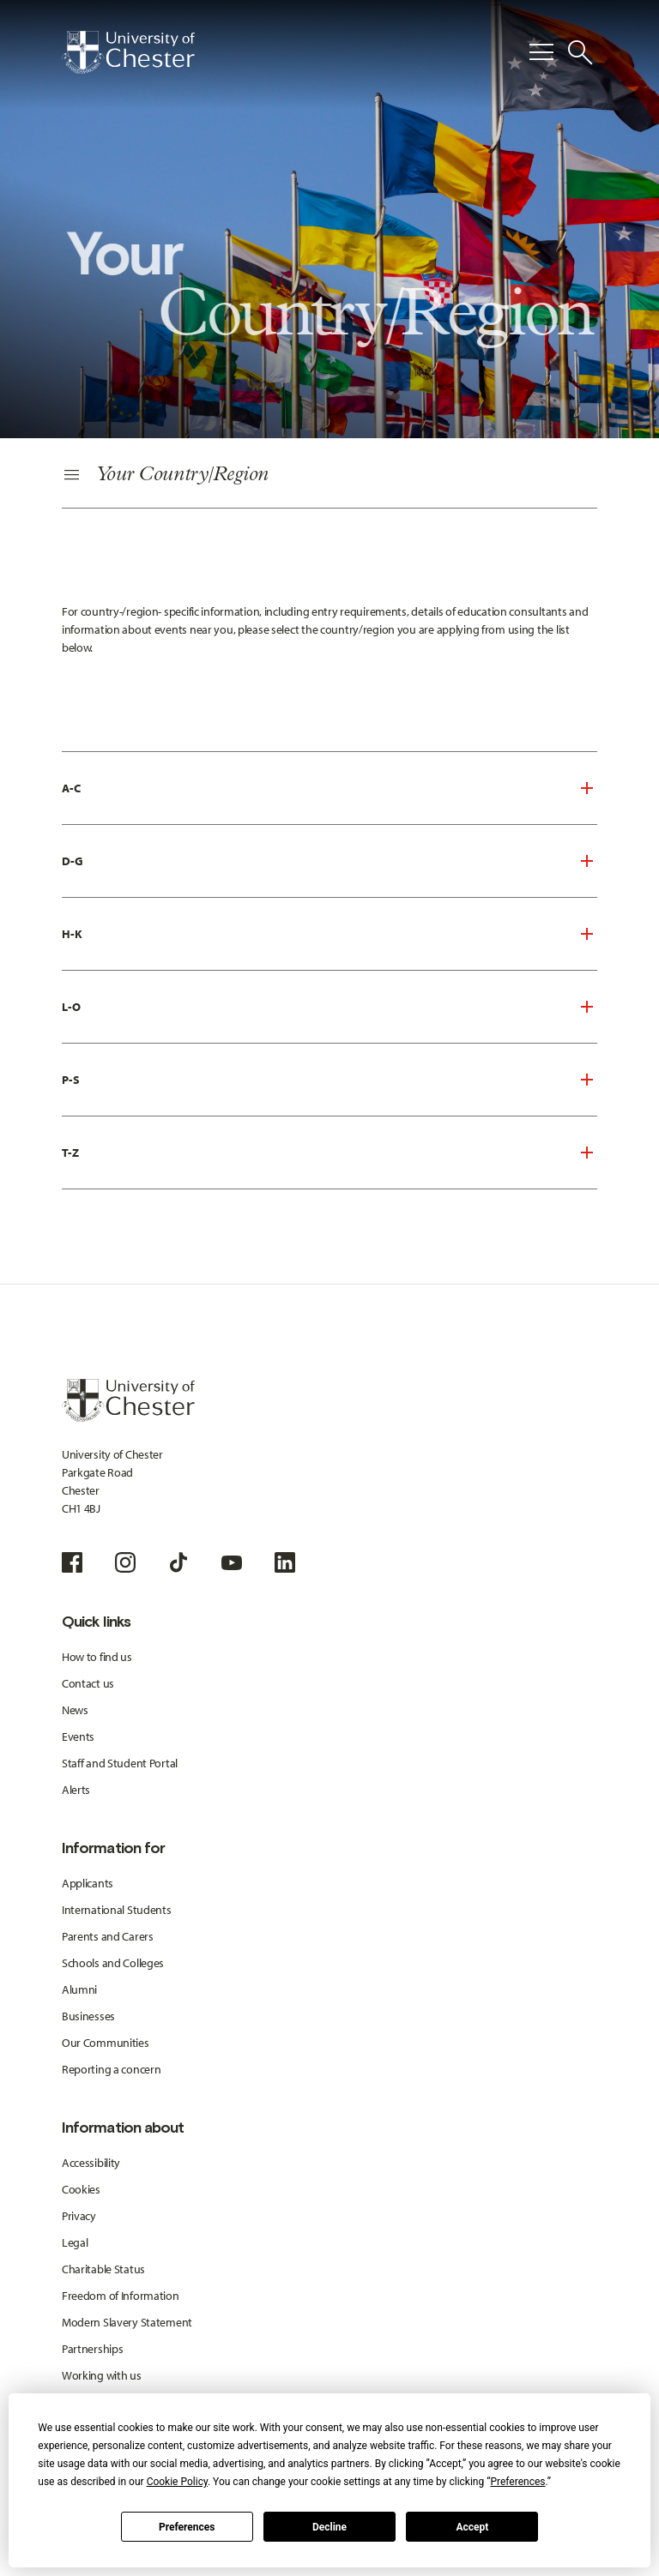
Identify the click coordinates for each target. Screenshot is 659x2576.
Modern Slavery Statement (127, 2322)
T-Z (70, 1152)
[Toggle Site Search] (580, 52)
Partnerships (93, 2348)
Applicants (87, 1883)
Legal (75, 2242)
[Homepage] (128, 52)
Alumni (79, 1989)
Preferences (187, 2527)
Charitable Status (103, 2269)
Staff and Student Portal (120, 1763)
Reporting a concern (111, 2069)
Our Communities (105, 2042)
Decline (329, 2527)
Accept (472, 2527)
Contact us (88, 1683)
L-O (71, 1006)
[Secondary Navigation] (329, 475)
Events (78, 1736)
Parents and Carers (108, 1936)
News (75, 1710)
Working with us (102, 2375)
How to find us (97, 1656)
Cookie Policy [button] (177, 2482)
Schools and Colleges (113, 1963)
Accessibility (91, 2162)
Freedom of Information (120, 2295)
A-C (71, 788)
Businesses (88, 2016)
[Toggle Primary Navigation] (541, 52)
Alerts (76, 1789)
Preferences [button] (517, 2482)
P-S (71, 1079)
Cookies (81, 2189)
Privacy (79, 2216)
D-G (72, 861)
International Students (117, 1909)
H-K (72, 934)
